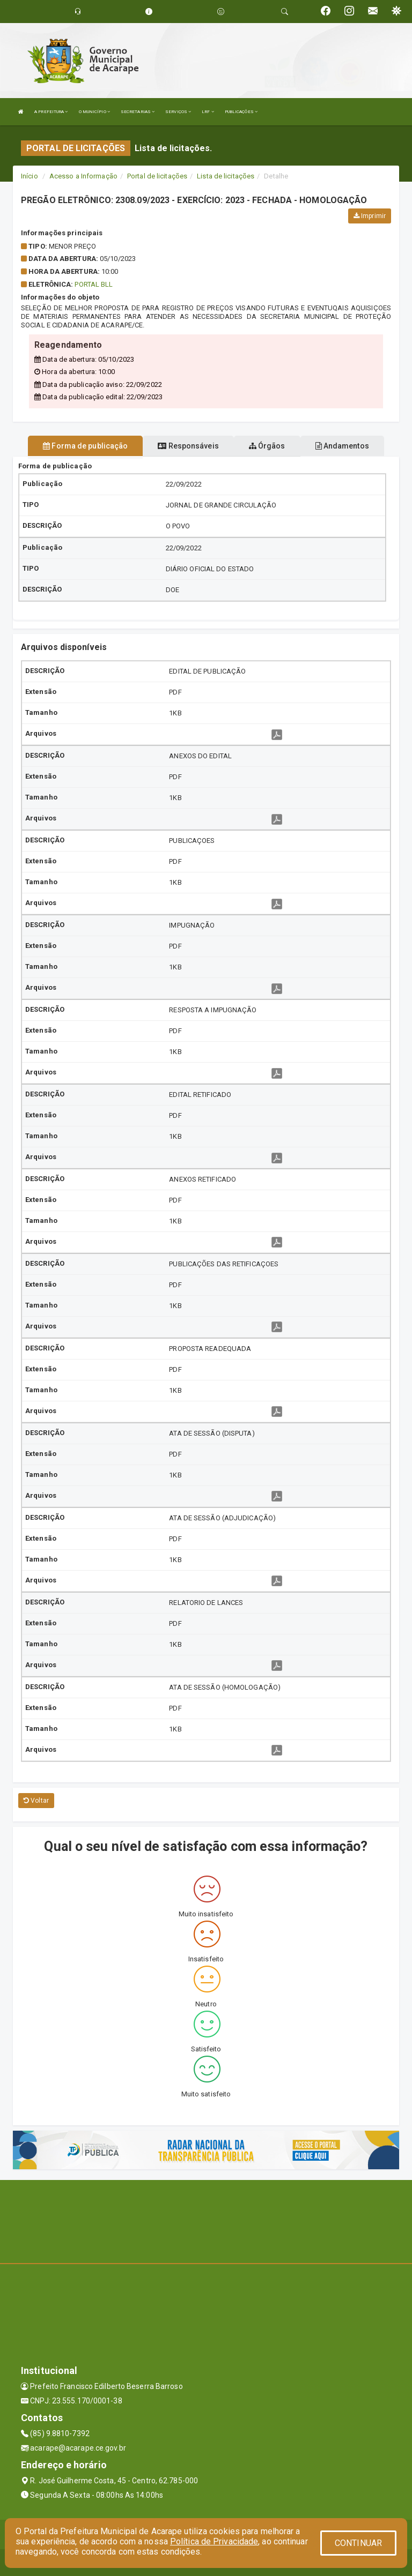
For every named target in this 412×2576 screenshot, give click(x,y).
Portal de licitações (157, 176)
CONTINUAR (358, 2543)
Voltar (36, 1800)
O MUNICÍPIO (94, 111)
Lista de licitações (225, 176)
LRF (208, 111)
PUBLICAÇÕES (241, 111)
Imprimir (370, 216)
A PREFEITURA (51, 111)
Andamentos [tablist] (342, 446)
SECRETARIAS (137, 111)
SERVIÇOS (178, 111)
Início (29, 176)
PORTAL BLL (94, 284)
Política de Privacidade (214, 2541)
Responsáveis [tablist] (188, 446)
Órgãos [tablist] (267, 446)
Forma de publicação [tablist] (85, 446)
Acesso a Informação (83, 176)
